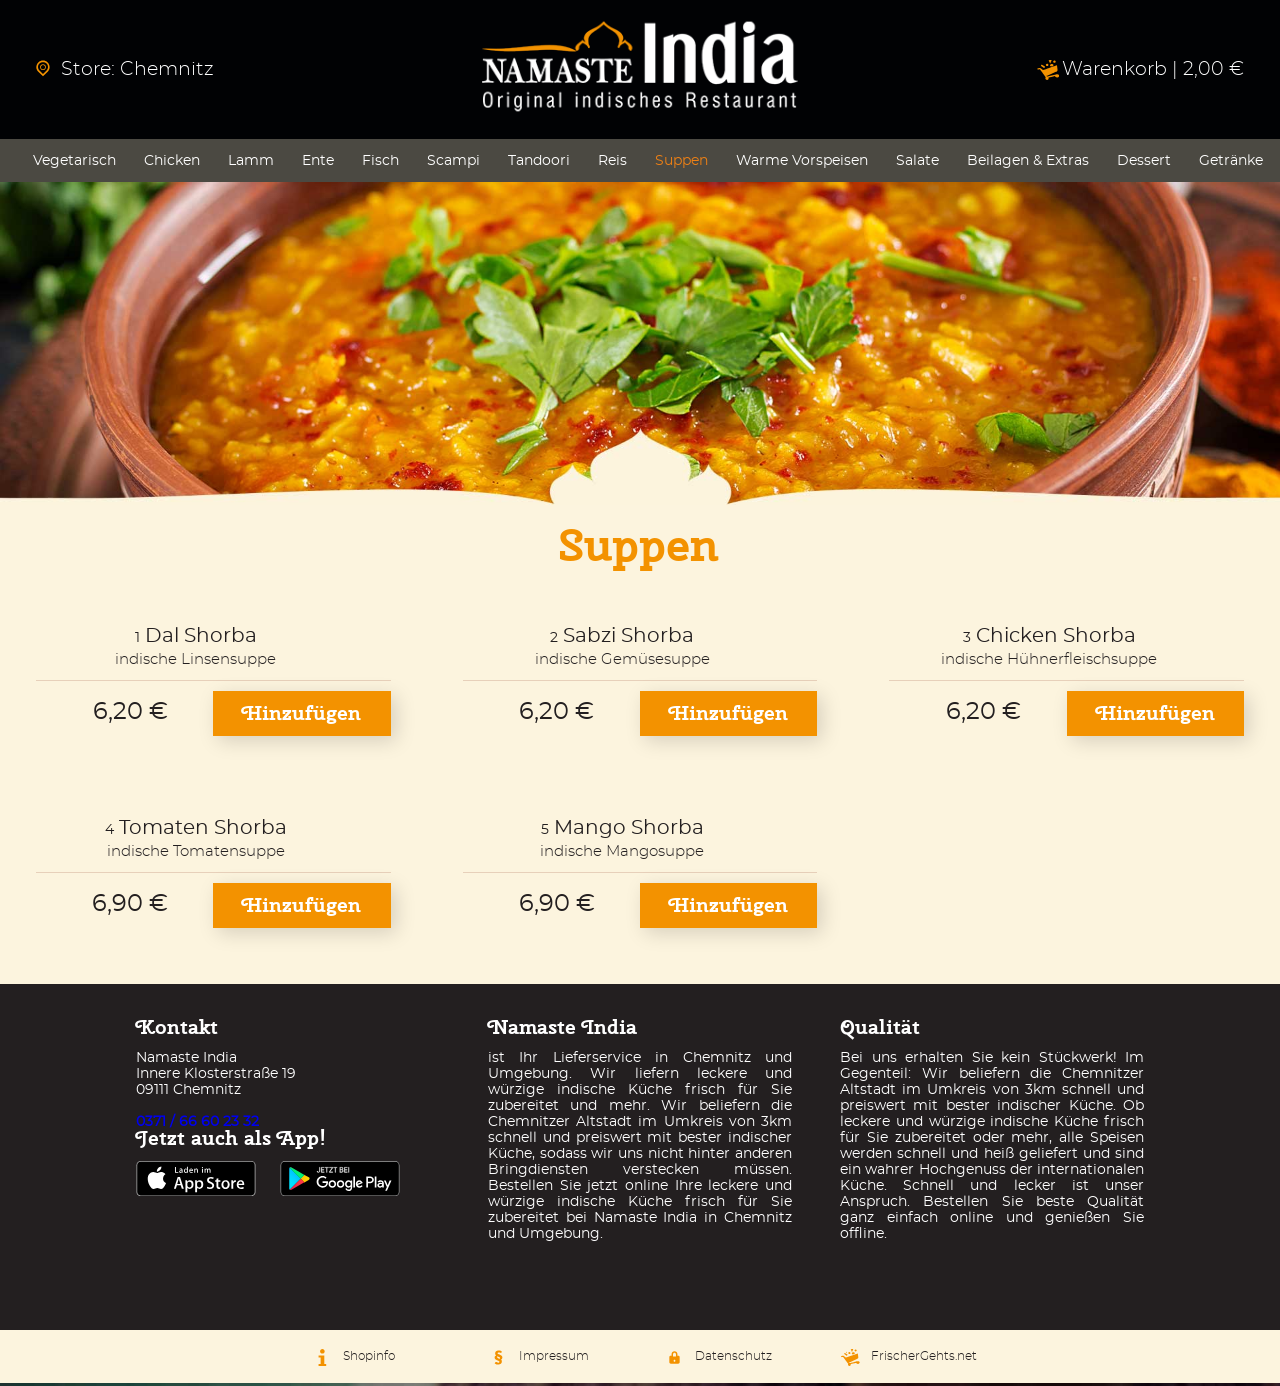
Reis (612, 164)
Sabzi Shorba (628, 639)
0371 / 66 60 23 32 (197, 1125)
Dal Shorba (201, 639)
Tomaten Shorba (203, 831)
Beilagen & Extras (1028, 164)
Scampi (453, 164)
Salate (917, 164)
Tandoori (539, 164)
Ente (318, 164)
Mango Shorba (629, 831)
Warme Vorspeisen (802, 164)
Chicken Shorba (1056, 639)
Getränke (1231, 164)
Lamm (251, 164)
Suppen (681, 164)
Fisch (380, 164)
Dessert (1144, 164)
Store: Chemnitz (125, 69)
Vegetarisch (74, 164)
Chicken (172, 164)
